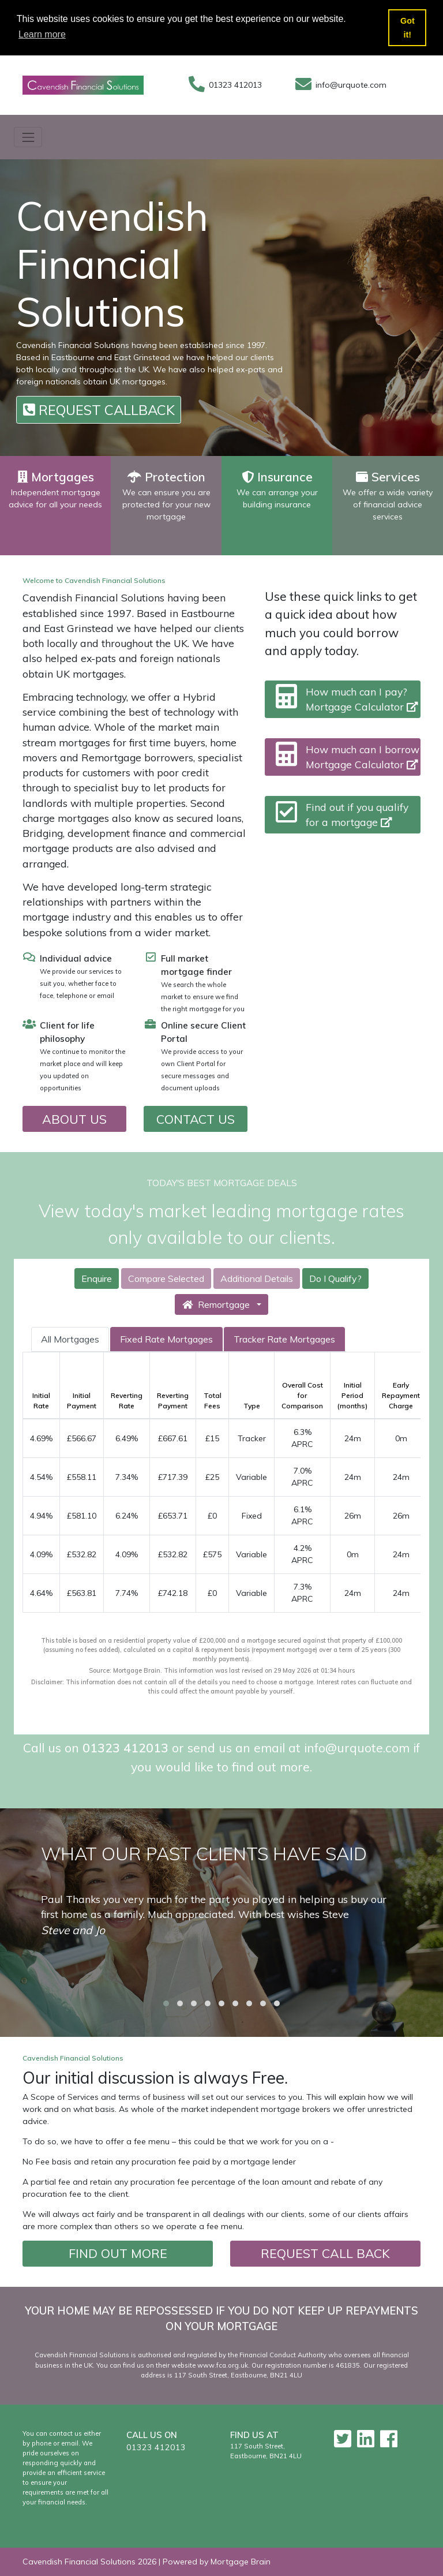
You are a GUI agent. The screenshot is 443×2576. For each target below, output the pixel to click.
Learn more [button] (42, 34)
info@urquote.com (351, 85)
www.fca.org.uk (222, 2365)
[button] (166, 2003)
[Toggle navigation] (28, 137)
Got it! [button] (407, 27)
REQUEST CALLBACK (99, 409)
